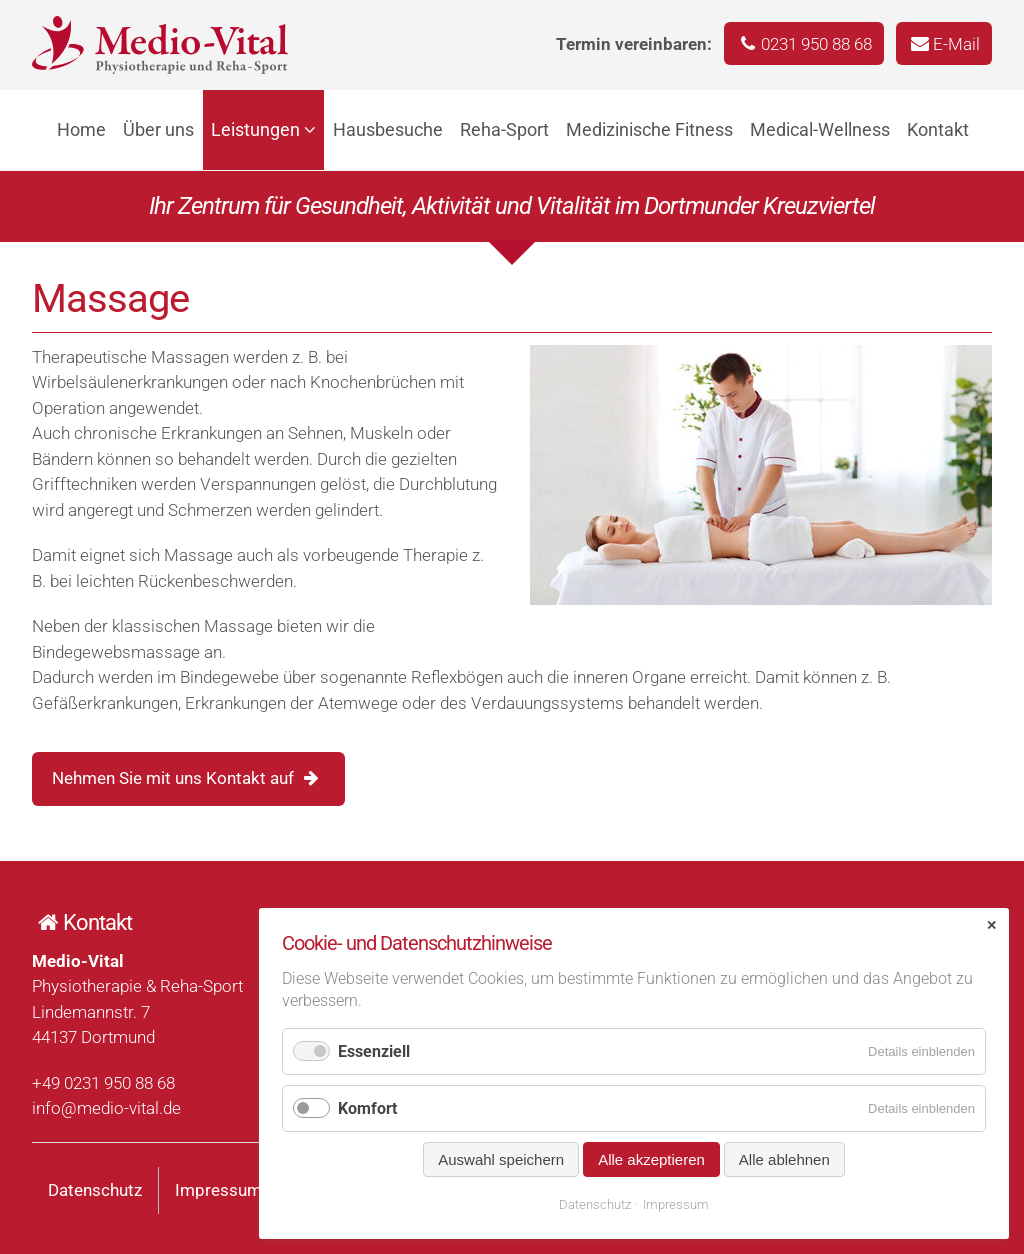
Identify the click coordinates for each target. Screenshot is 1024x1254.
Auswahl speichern (501, 1159)
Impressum (218, 1190)
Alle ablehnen (784, 1159)
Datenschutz (95, 1190)
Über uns (158, 129)
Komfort (367, 1108)
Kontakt (938, 129)
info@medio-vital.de (106, 1108)
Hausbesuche (388, 129)
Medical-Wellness (820, 129)
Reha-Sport (504, 129)
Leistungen (255, 129)
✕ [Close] (991, 925)
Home (81, 129)
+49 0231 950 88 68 (103, 1083)
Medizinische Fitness (649, 129)
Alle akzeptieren (651, 1159)
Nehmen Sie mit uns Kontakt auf (173, 778)
